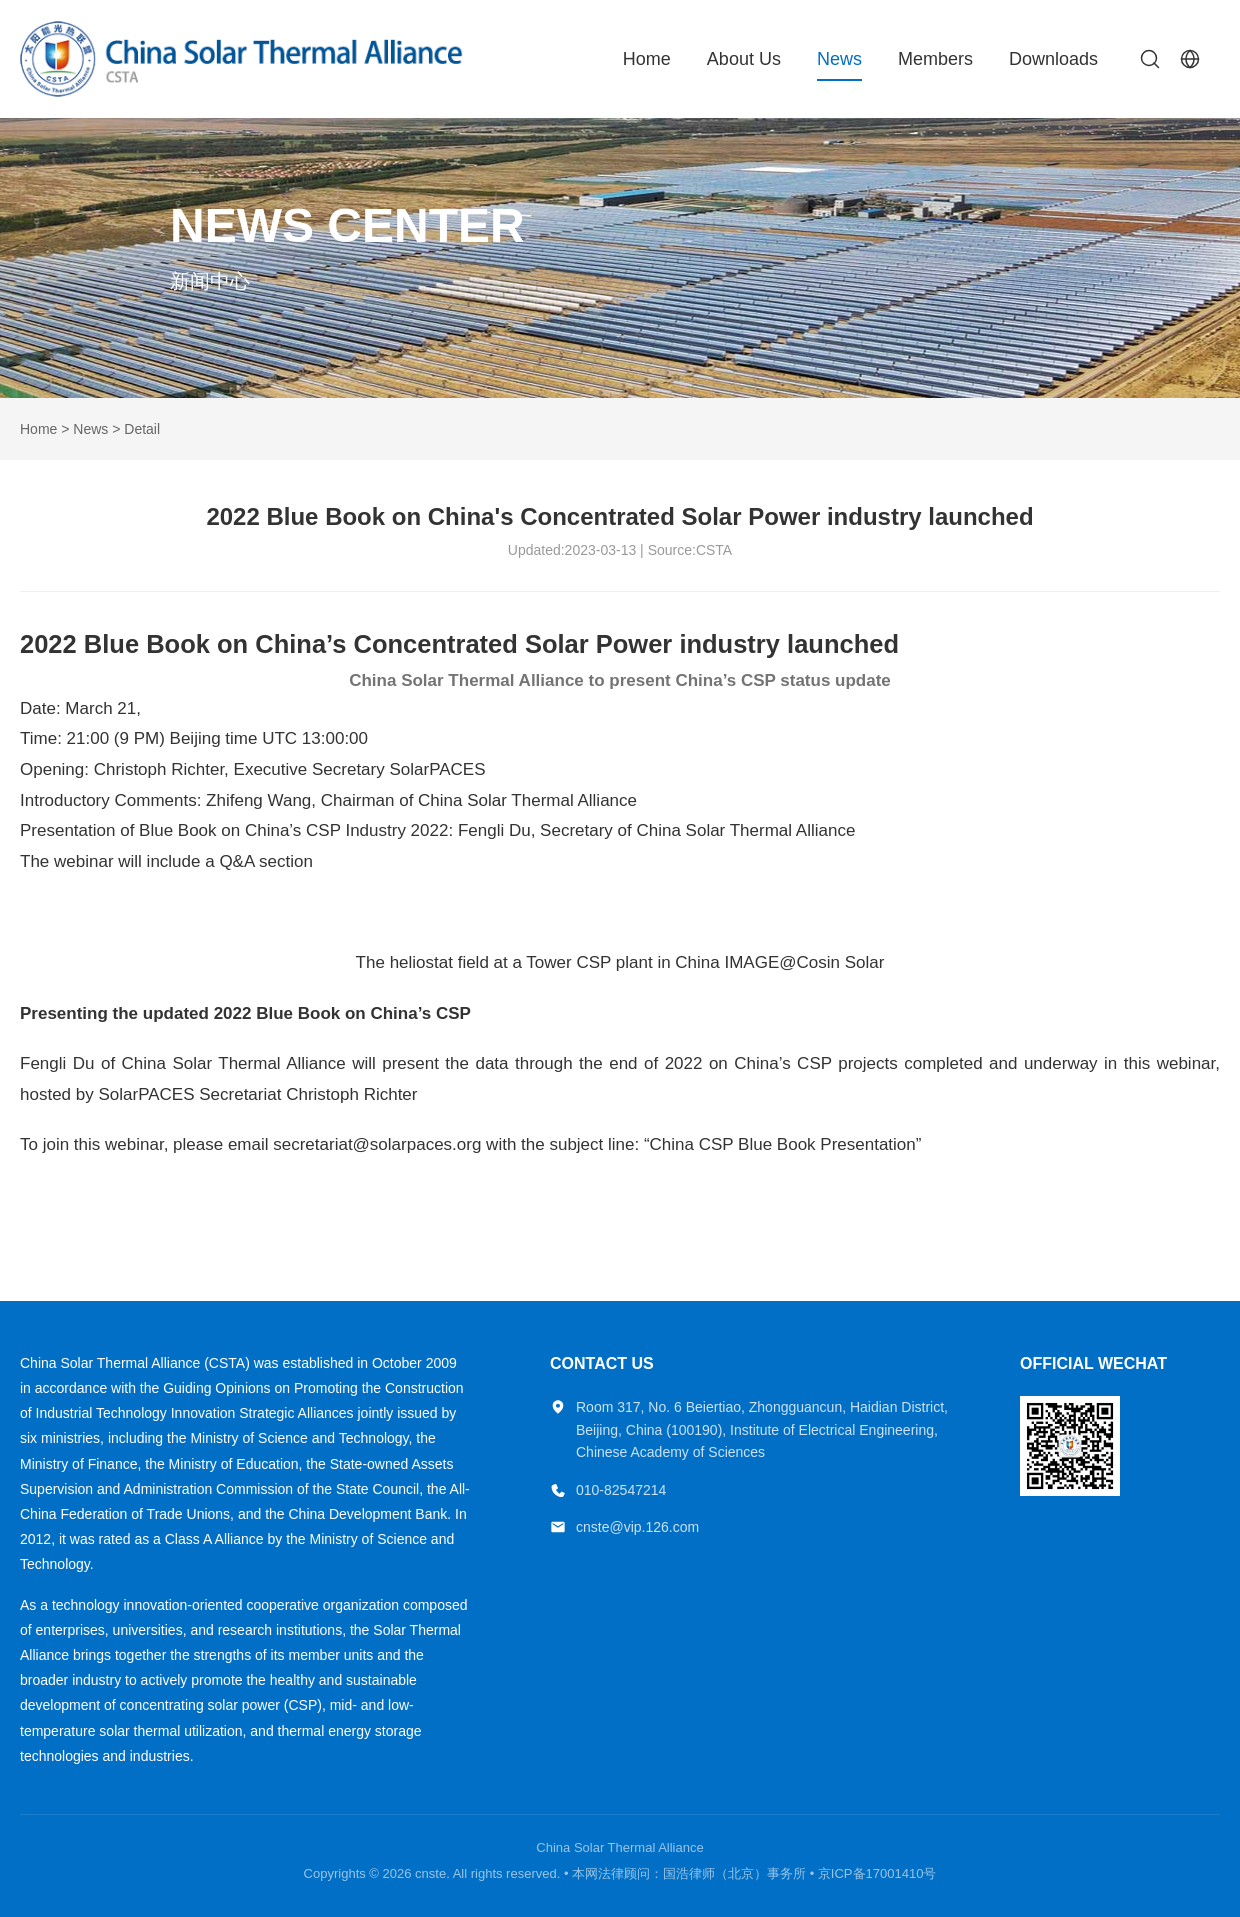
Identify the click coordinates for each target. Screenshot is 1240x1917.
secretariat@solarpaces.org (377, 1144)
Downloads (1053, 59)
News (839, 59)
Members (935, 59)
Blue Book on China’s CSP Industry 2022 (293, 830)
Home (647, 59)
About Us (744, 59)
